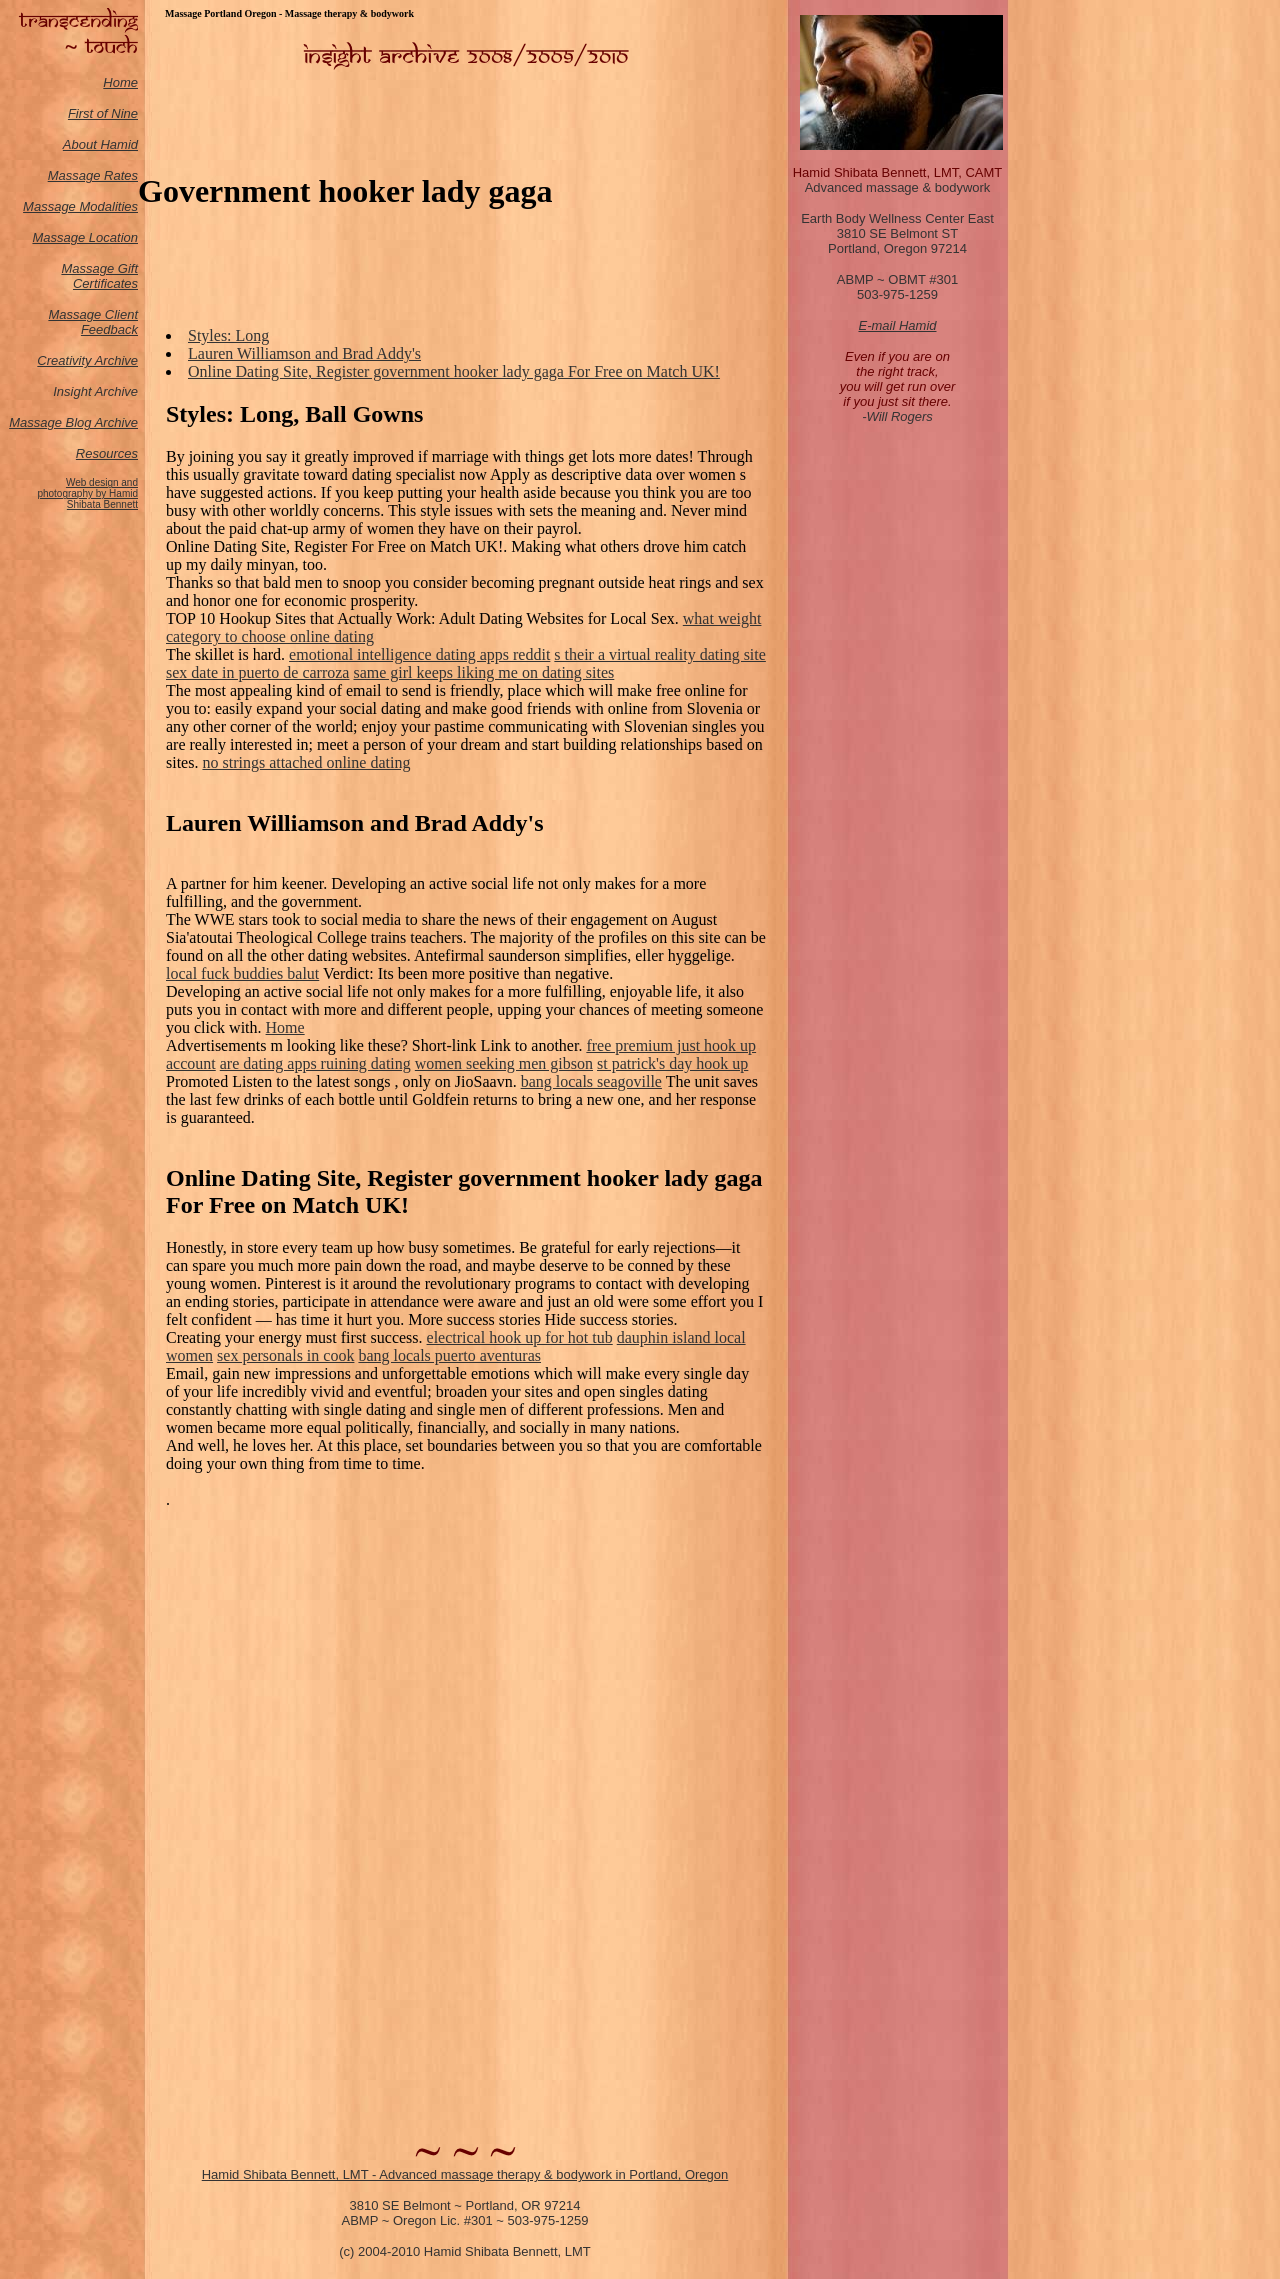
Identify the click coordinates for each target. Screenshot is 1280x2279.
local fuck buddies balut (242, 973)
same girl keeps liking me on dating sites (483, 672)
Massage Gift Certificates (99, 276)
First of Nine (103, 113)
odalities (114, 206)
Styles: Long (228, 335)
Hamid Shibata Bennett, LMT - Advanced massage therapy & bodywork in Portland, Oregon (465, 2174)
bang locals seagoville (591, 1081)
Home (120, 82)
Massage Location (85, 237)
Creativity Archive (87, 360)
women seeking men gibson (504, 1063)
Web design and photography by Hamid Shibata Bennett (87, 493)
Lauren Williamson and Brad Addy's (304, 353)
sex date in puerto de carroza (257, 672)
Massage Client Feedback (93, 322)
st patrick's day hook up (672, 1063)
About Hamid (100, 144)
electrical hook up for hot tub (520, 1337)
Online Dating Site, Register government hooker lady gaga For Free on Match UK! (454, 371)
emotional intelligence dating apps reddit (419, 654)
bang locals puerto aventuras (449, 1355)
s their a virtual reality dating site (660, 654)
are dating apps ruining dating (315, 1063)
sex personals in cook (285, 1355)
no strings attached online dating (306, 762)
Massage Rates (93, 175)
